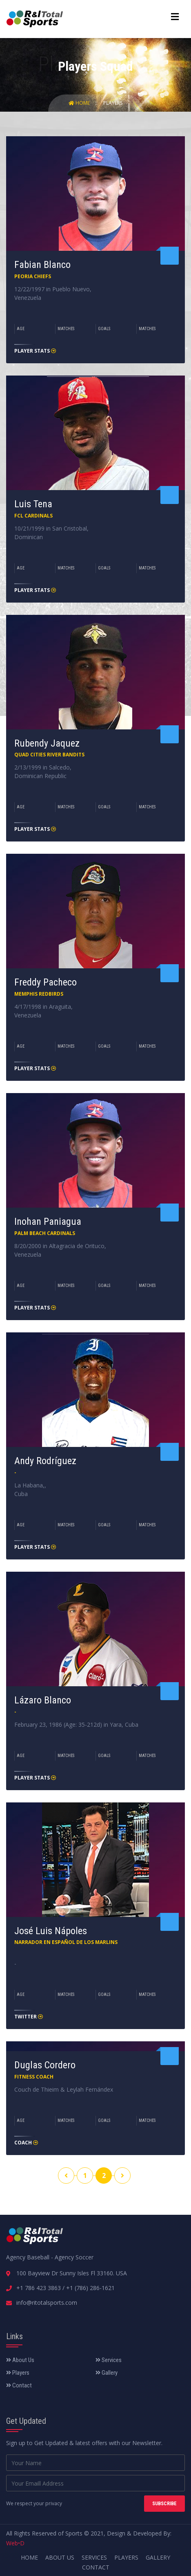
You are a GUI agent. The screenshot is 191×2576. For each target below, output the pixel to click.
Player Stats (35, 350)
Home (80, 102)
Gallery (107, 2372)
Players (112, 102)
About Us (20, 2360)
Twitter (28, 2016)
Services (109, 2360)
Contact (19, 2385)
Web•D (15, 2543)
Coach (26, 2142)
